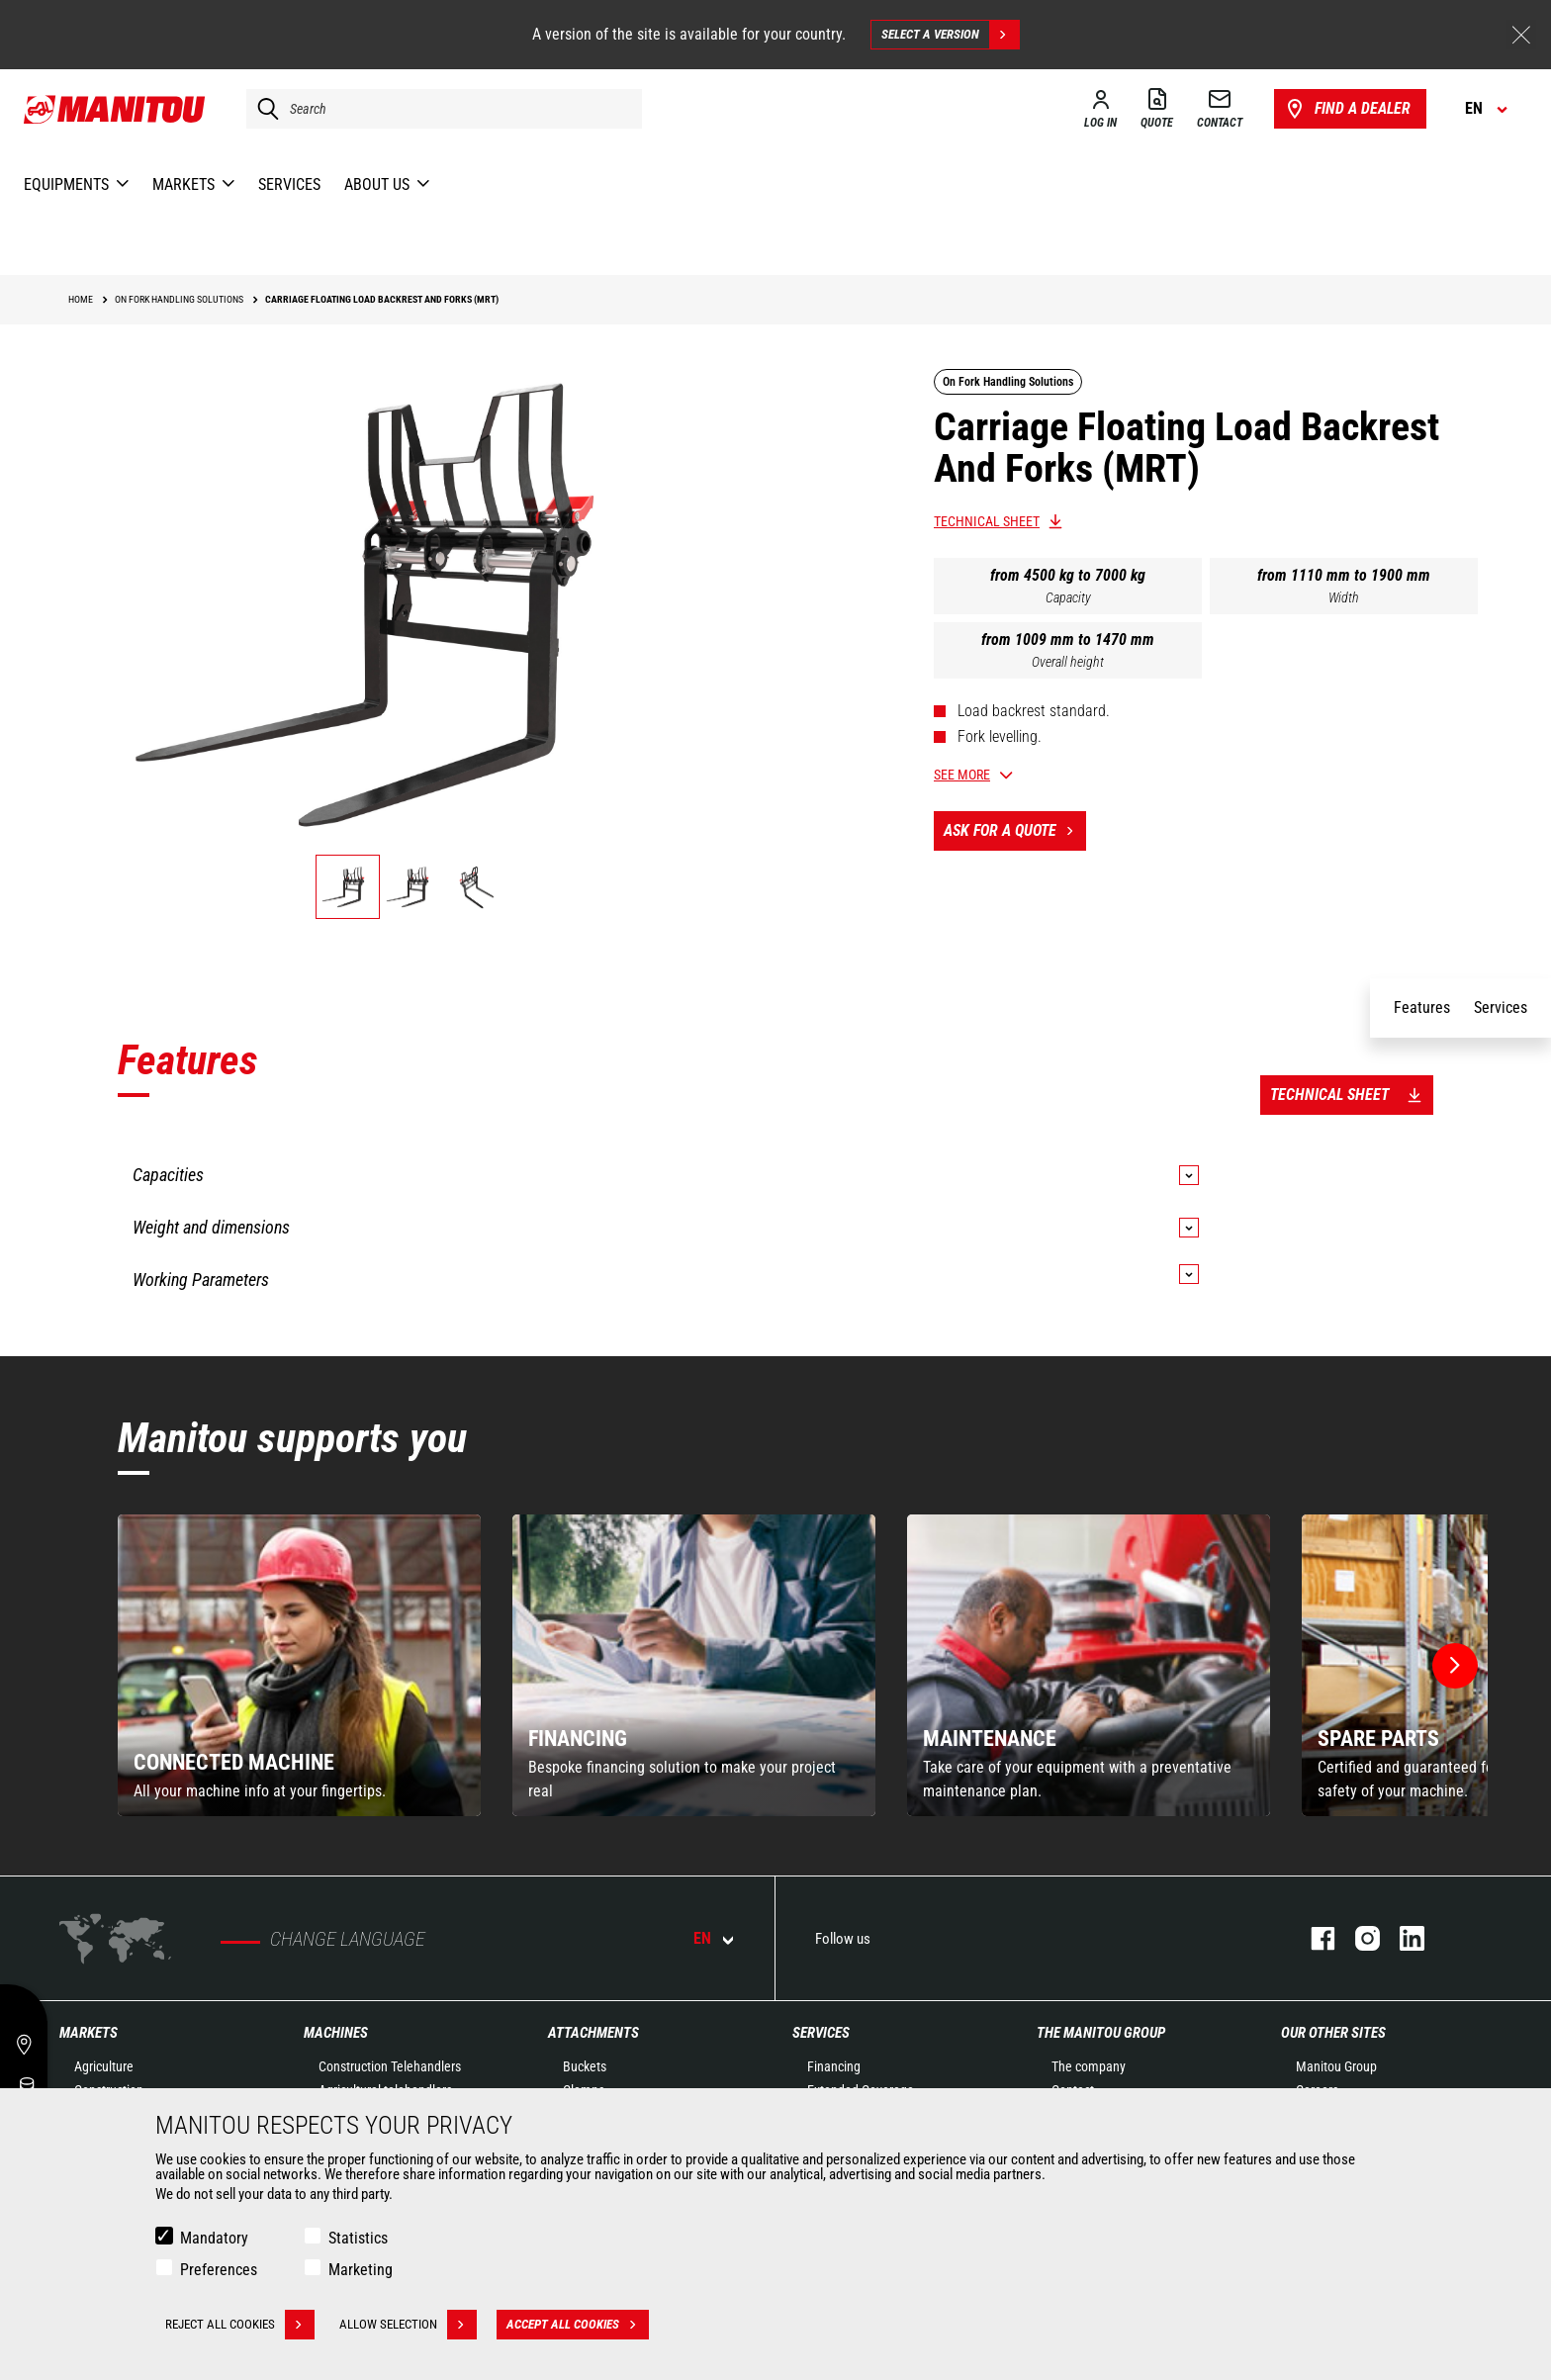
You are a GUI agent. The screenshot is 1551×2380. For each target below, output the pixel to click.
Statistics (358, 2238)
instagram (1357, 1938)
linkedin (1402, 1938)
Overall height (1068, 662)
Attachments (593, 2033)
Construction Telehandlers (390, 2066)
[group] (299, 1665)
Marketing (360, 2269)
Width (1343, 597)
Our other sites (1333, 2033)
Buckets (584, 2066)
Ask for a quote (1015, 831)
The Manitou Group (1101, 2033)
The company (1088, 2066)
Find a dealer (1347, 109)
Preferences (218, 2269)
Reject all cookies (240, 2324)
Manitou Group (1336, 2066)
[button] (1455, 1666)
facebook (1313, 1938)
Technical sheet (987, 521)
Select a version (950, 34)
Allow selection (408, 2324)
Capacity (1068, 597)
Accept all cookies (577, 2324)
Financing (834, 2066)
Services (821, 2033)
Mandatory (214, 2238)
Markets (88, 2033)
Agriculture (104, 2066)
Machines (336, 2033)
